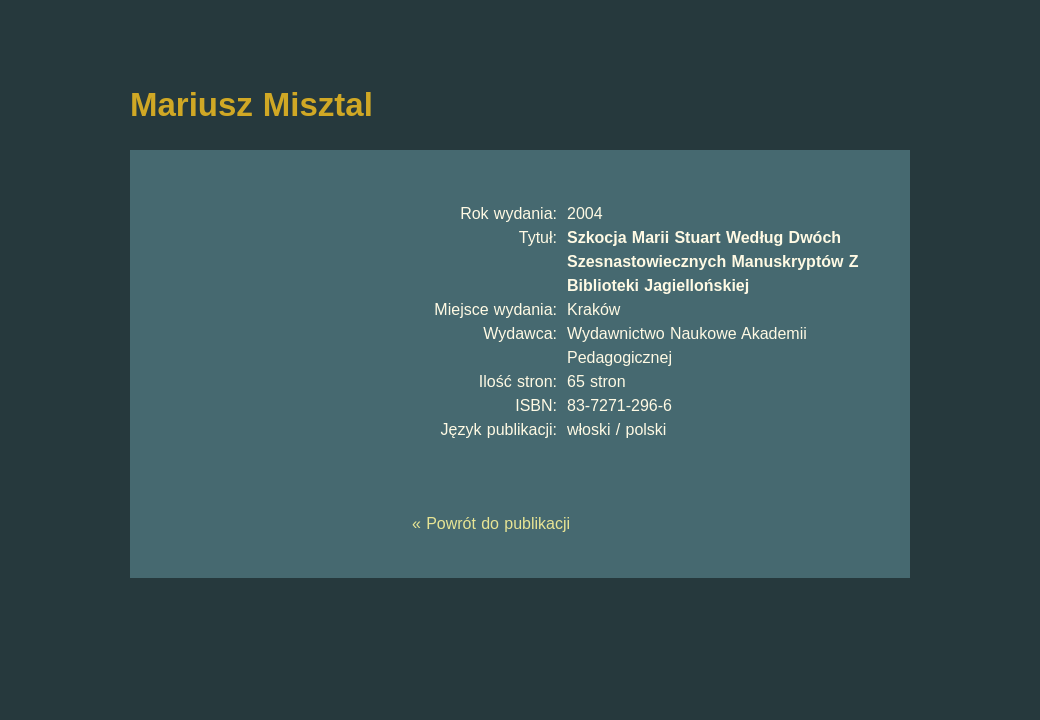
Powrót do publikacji (498, 523)
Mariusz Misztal (251, 104)
